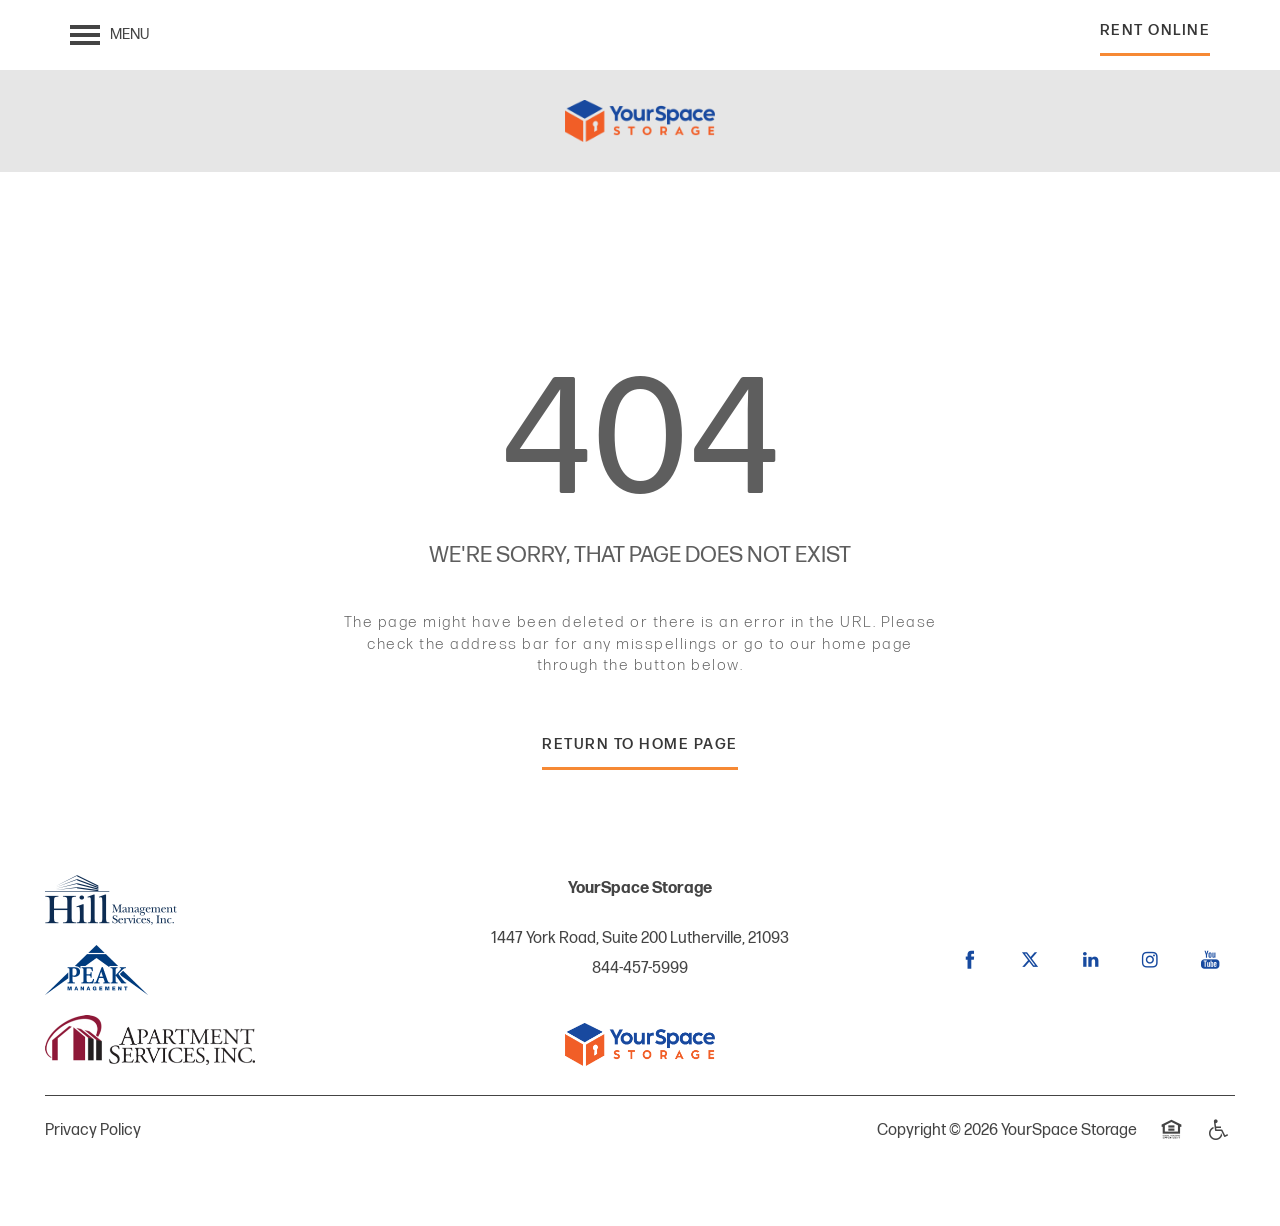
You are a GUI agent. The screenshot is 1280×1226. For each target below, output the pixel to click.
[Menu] (109, 35)
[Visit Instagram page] (1150, 960)
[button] (1155, 35)
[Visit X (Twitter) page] (1030, 960)
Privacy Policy (93, 1130)
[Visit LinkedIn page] (1090, 960)
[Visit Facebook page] (970, 960)
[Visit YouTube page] (1210, 960)
